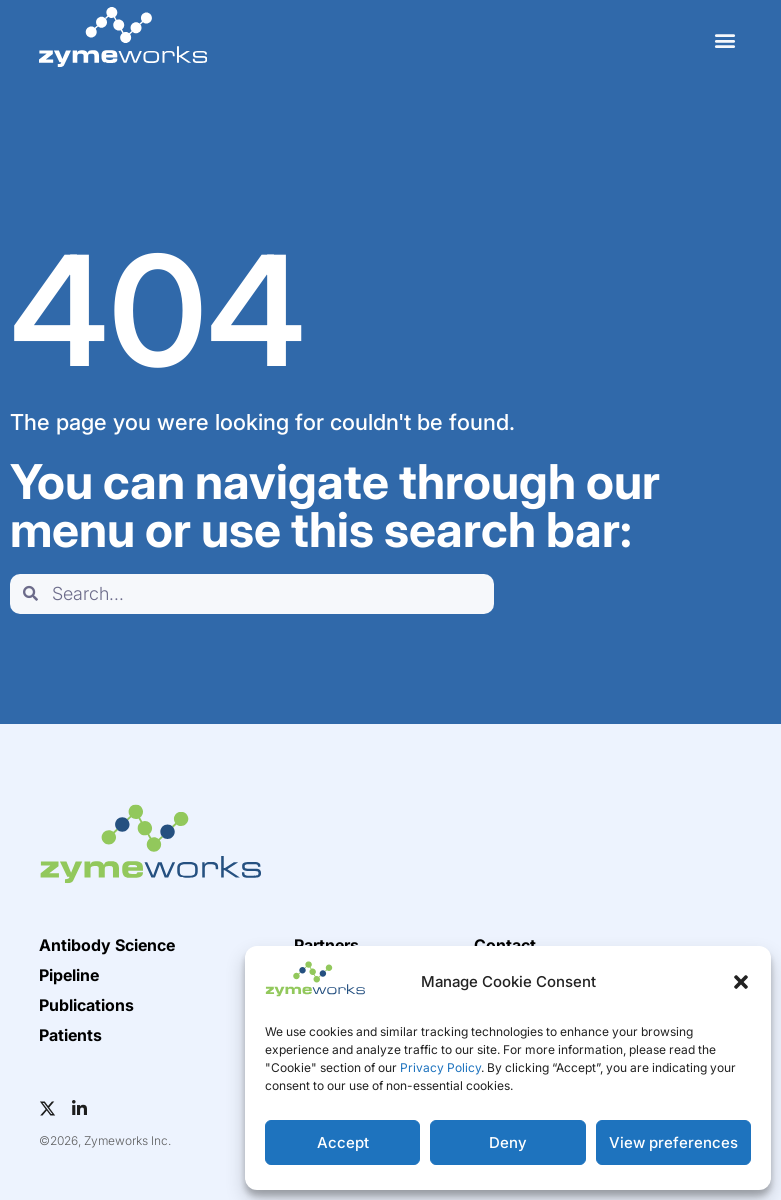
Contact (505, 945)
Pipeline (69, 975)
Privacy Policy (440, 1067)
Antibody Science (107, 945)
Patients (70, 1035)
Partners (326, 945)
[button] (741, 982)
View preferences (673, 1142)
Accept (343, 1142)
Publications (86, 1005)
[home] (123, 37)
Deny (508, 1142)
